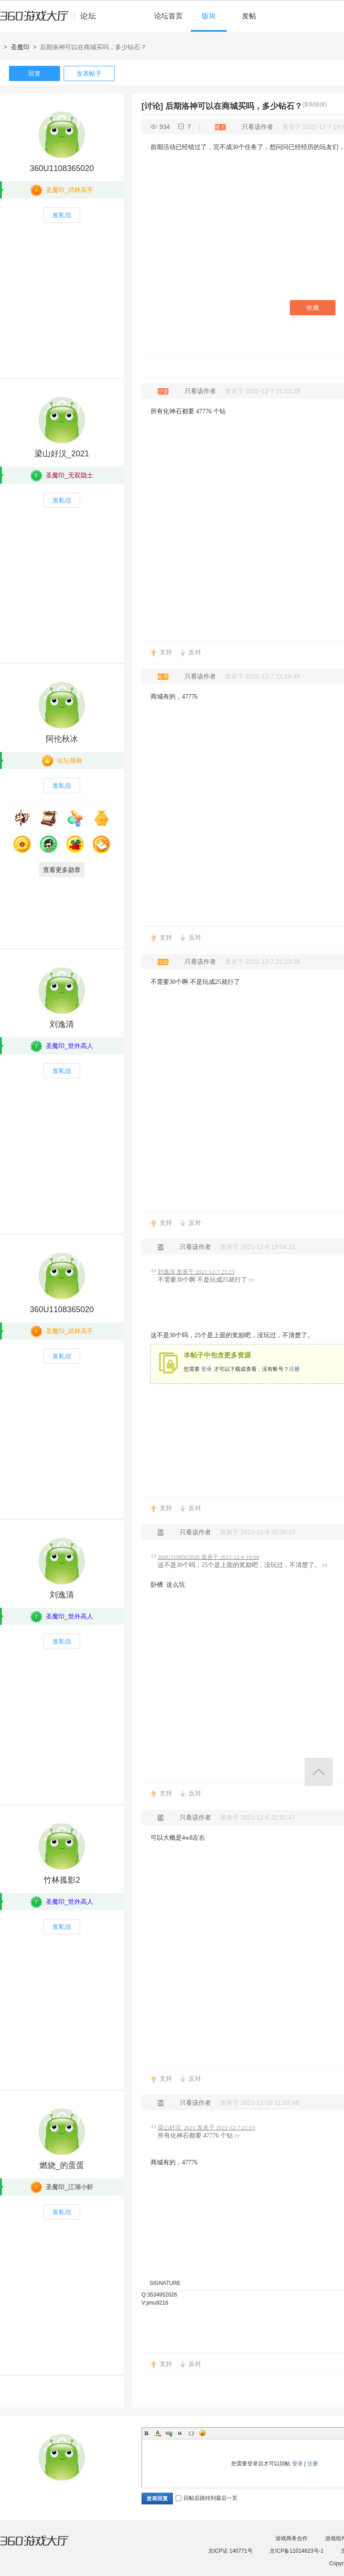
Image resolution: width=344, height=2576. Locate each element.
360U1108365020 (62, 168)
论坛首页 (168, 16)
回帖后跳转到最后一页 (206, 2498)
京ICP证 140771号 (230, 2551)
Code (191, 2433)
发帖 (249, 16)
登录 (206, 1369)
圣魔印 (20, 47)
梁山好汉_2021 (61, 453)
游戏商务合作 (291, 2538)
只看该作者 (257, 126)
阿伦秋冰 (62, 738)
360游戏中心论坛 (51, 20)
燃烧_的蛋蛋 (61, 2165)
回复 (34, 73)
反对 (195, 652)
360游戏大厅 (43, 2546)
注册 (294, 1369)
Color (157, 2433)
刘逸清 (62, 1024)
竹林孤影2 (61, 1880)
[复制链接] (314, 104)
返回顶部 (319, 1772)
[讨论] (152, 106)
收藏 (312, 307)
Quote (180, 2433)
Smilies (202, 2433)
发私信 (61, 215)
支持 (165, 652)
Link (168, 2433)
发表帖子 (89, 73)
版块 (209, 16)
